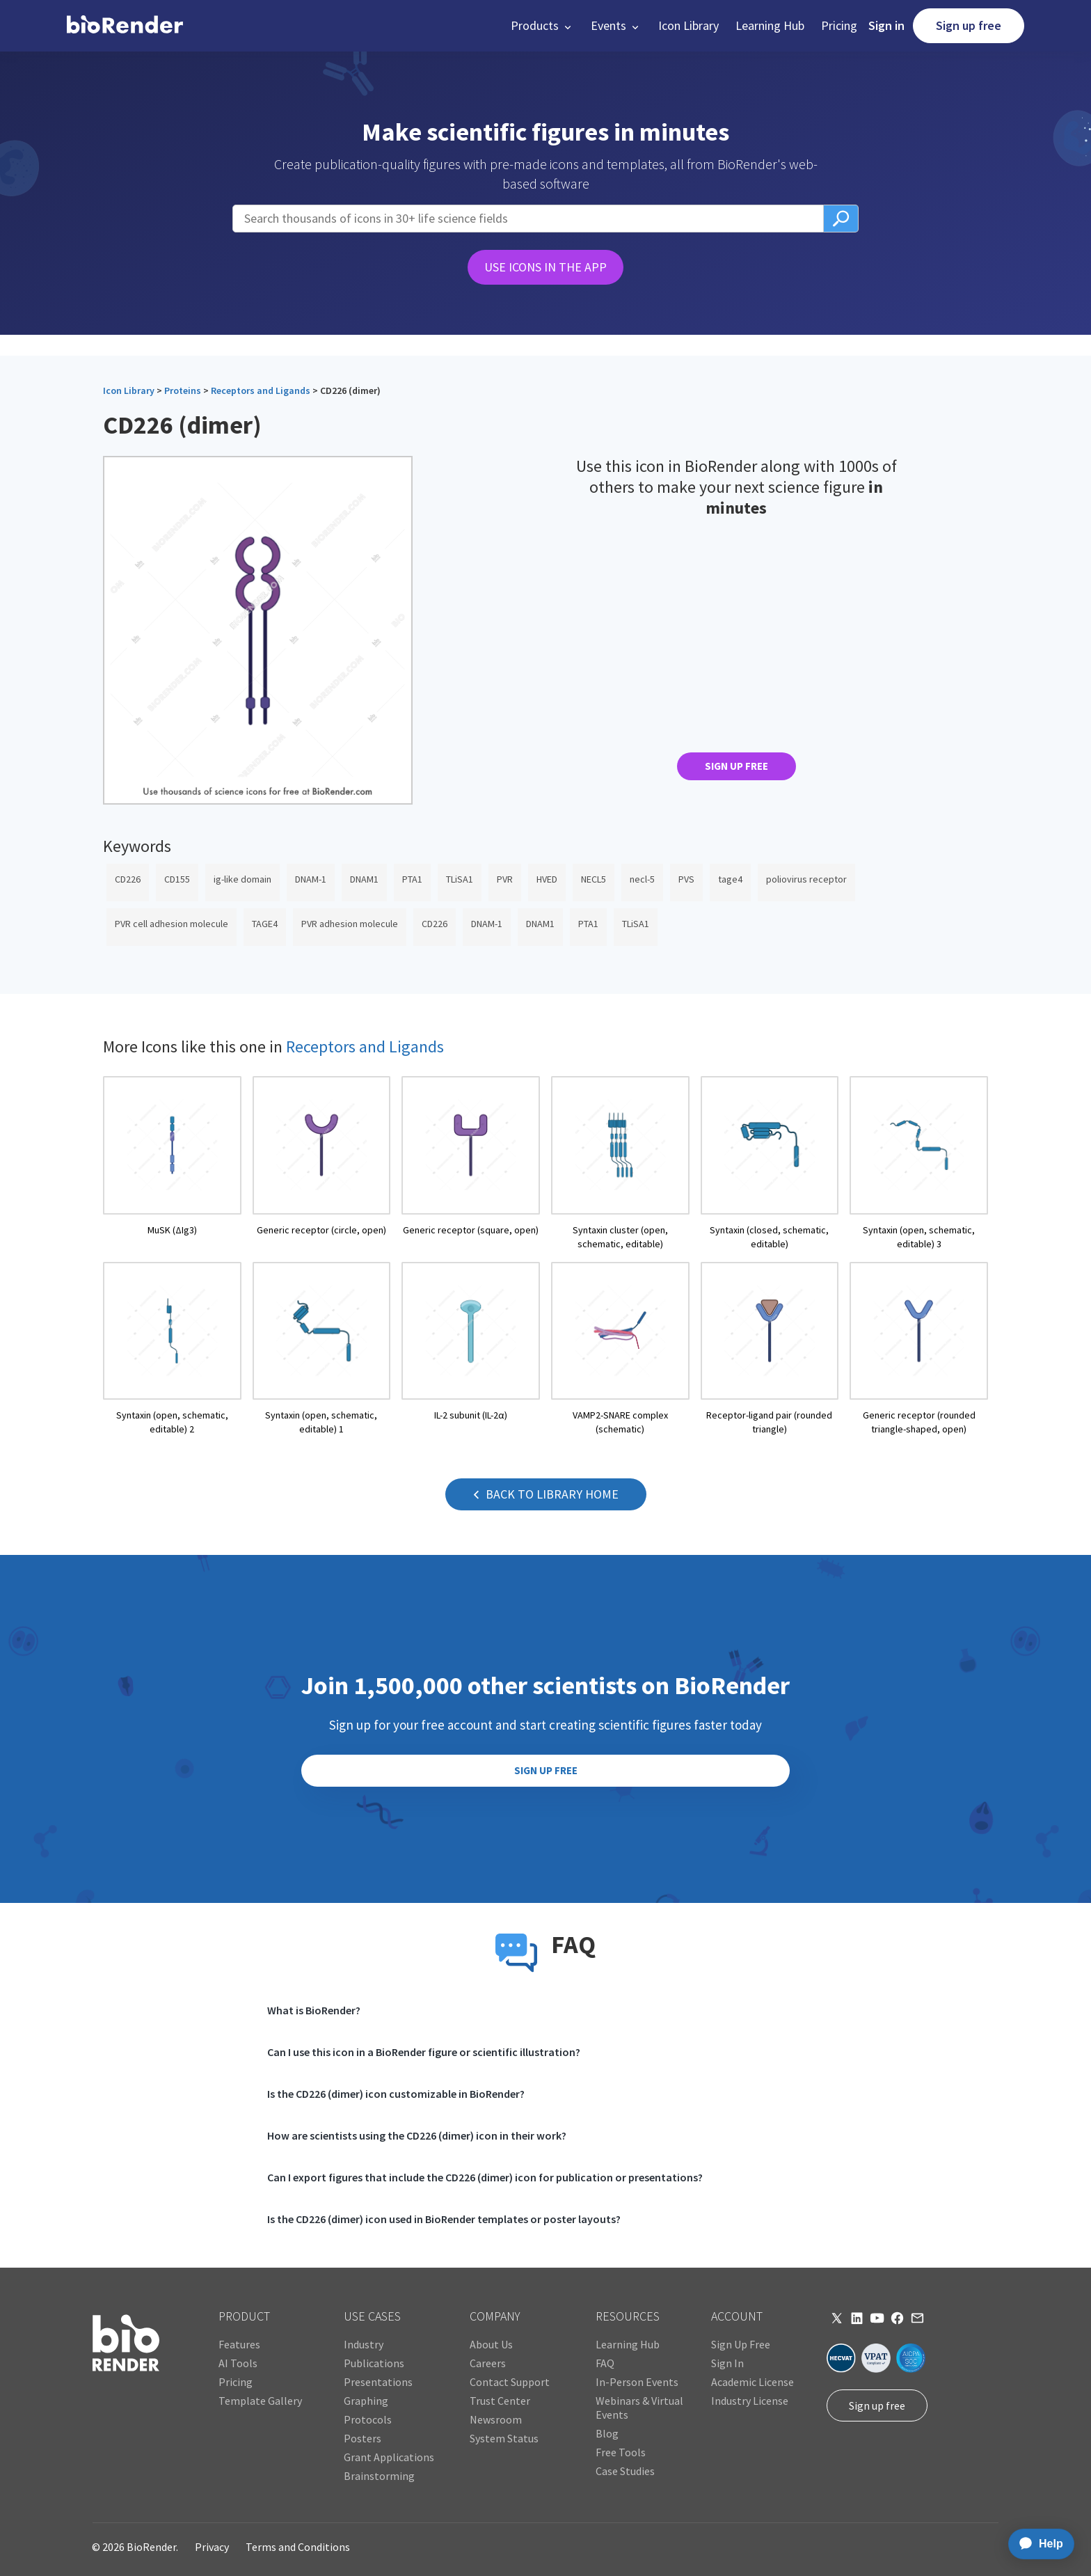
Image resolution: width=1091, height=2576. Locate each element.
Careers (488, 2363)
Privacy (212, 2547)
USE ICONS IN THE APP (545, 267)
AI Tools (237, 2363)
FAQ (605, 2363)
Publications (374, 2363)
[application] (1037, 2544)
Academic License (752, 2382)
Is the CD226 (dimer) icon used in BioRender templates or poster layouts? (444, 2219)
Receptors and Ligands (260, 390)
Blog (607, 2433)
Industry (363, 2344)
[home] (125, 25)
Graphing (366, 2401)
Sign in (886, 25)
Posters (362, 2438)
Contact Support (510, 2382)
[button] (542, 26)
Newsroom (496, 2419)
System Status (504, 2438)
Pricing (839, 25)
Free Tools (621, 2452)
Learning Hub (769, 25)
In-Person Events (637, 2382)
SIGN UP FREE (736, 766)
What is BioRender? (313, 2010)
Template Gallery (260, 2401)
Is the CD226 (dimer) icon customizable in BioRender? (396, 2094)
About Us (491, 2344)
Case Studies (625, 2471)
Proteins (182, 390)
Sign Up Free (740, 2344)
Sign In (727, 2363)
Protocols (368, 2419)
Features (239, 2344)
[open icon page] (172, 1163)
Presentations (378, 2382)
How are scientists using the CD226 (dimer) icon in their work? (416, 2135)
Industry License (749, 2401)
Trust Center (500, 2401)
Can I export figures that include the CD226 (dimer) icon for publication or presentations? (485, 2177)
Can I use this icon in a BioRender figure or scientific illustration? (423, 2052)
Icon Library (688, 25)
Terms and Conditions (298, 2547)
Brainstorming (379, 2476)
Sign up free (968, 25)
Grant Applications (389, 2457)
